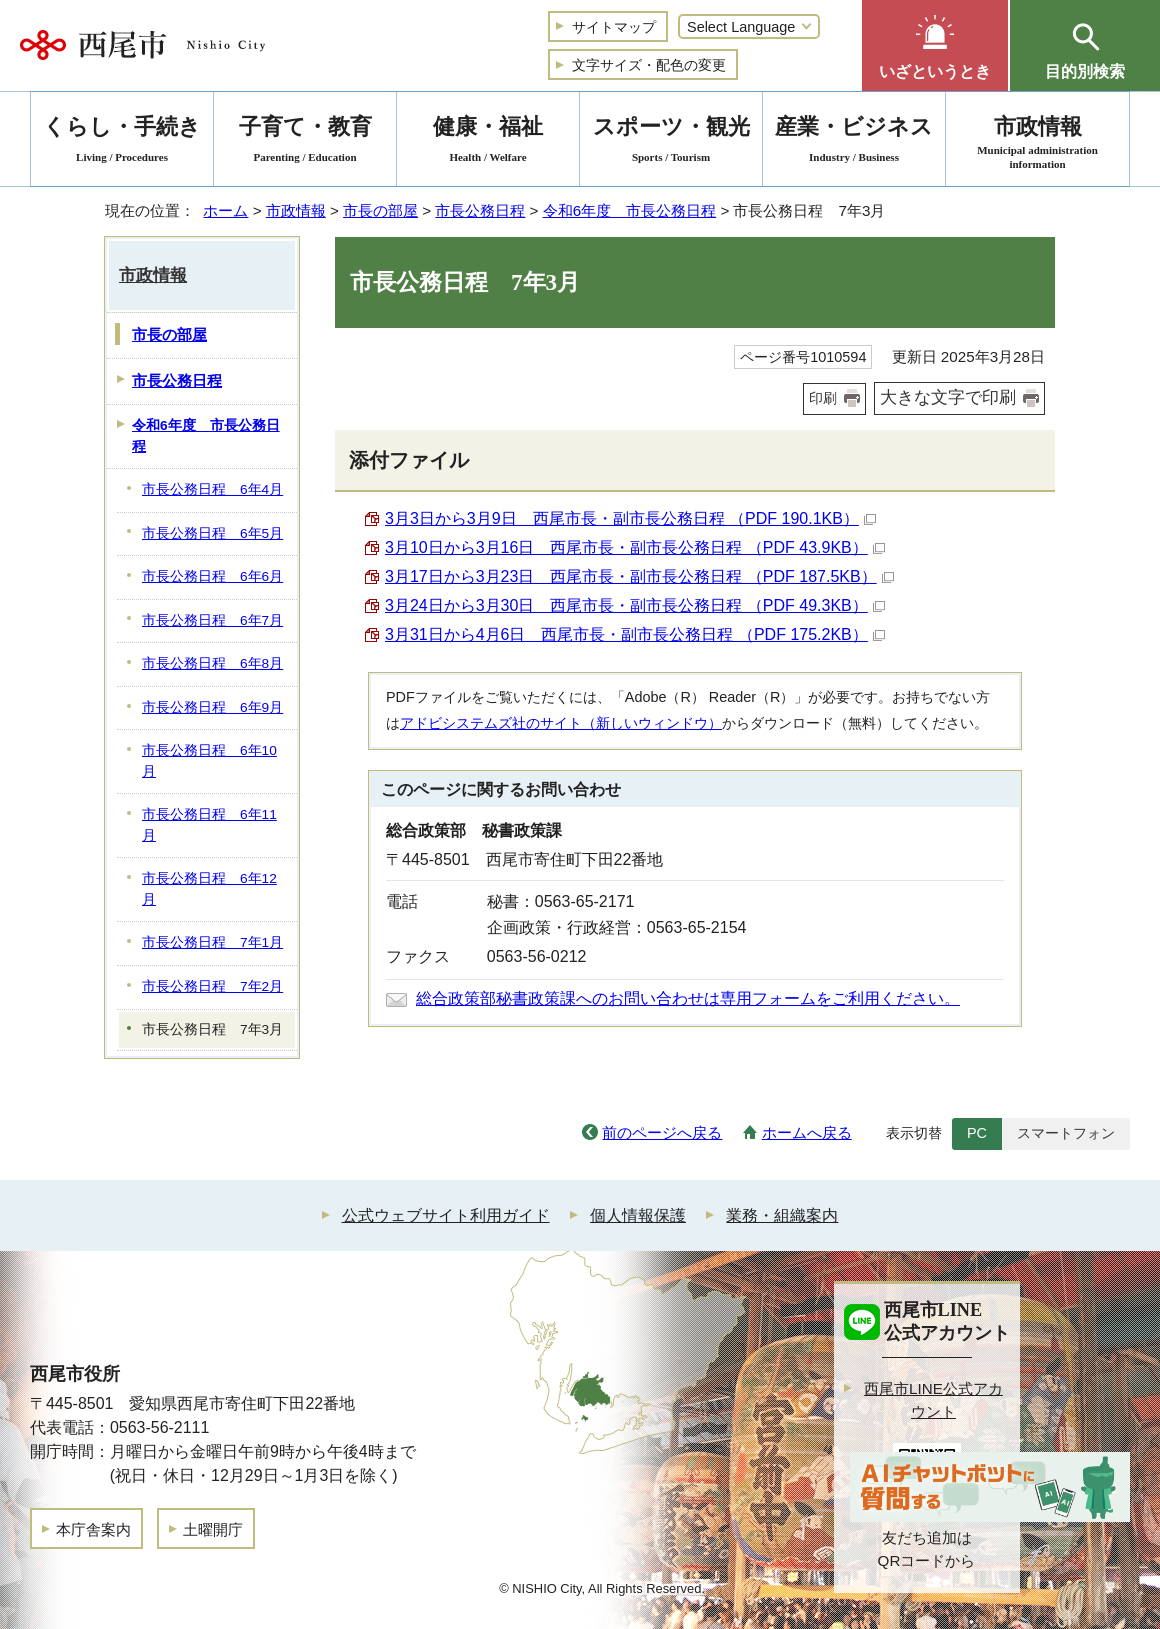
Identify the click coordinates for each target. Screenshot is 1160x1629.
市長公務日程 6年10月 (209, 761)
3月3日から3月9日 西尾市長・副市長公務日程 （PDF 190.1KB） (630, 518)
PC (977, 1133)
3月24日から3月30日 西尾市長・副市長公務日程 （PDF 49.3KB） (635, 605)
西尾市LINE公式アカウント (933, 1400)
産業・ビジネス (854, 142)
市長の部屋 (380, 210)
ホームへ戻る (807, 1132)
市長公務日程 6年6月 (212, 576)
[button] (935, 45)
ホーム (225, 210)
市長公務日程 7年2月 (212, 986)
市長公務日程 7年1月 (212, 942)
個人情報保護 (638, 1215)
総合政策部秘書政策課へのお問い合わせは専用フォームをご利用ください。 (688, 998)
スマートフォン (1066, 1133)
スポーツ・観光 (671, 142)
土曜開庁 (213, 1529)
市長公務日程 (480, 210)
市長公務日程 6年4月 (212, 489)
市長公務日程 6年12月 (209, 889)
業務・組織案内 (782, 1215)
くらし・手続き (122, 142)
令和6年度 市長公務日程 (629, 210)
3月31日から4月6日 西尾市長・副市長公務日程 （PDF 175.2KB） (635, 634)
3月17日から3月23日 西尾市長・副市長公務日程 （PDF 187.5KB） (639, 576)
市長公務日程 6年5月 (212, 533)
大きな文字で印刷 (948, 397)
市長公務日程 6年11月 (209, 825)
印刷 (823, 398)
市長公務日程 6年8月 (212, 663)
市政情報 (296, 210)
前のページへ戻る (662, 1132)
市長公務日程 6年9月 (212, 707)
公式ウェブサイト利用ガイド (446, 1215)
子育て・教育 (305, 142)
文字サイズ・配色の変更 (649, 65)
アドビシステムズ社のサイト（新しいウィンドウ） (561, 723)
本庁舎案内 (93, 1529)
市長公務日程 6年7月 (212, 620)
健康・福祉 (488, 142)
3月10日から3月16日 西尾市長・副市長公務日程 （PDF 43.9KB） (635, 547)
